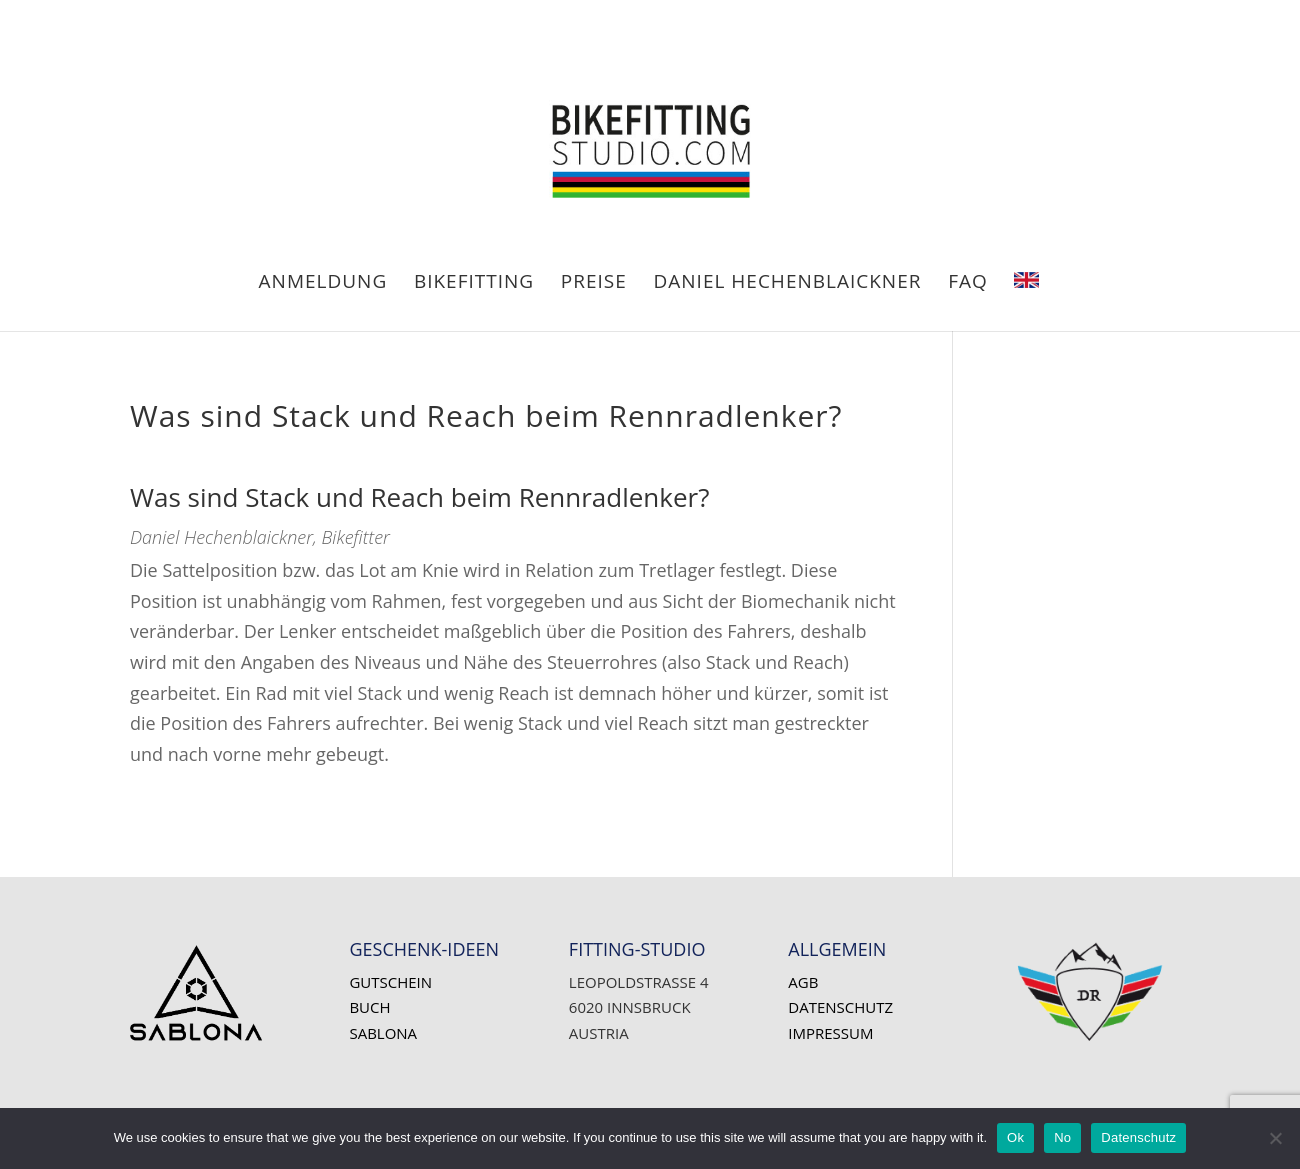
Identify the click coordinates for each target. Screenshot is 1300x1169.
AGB (803, 982)
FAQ (968, 284)
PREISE (594, 284)
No (1062, 1137)
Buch (369, 1007)
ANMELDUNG (323, 284)
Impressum (830, 1033)
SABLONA (383, 1033)
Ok (1015, 1137)
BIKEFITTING (474, 284)
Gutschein (390, 982)
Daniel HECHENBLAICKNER (788, 284)
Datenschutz (840, 1007)
